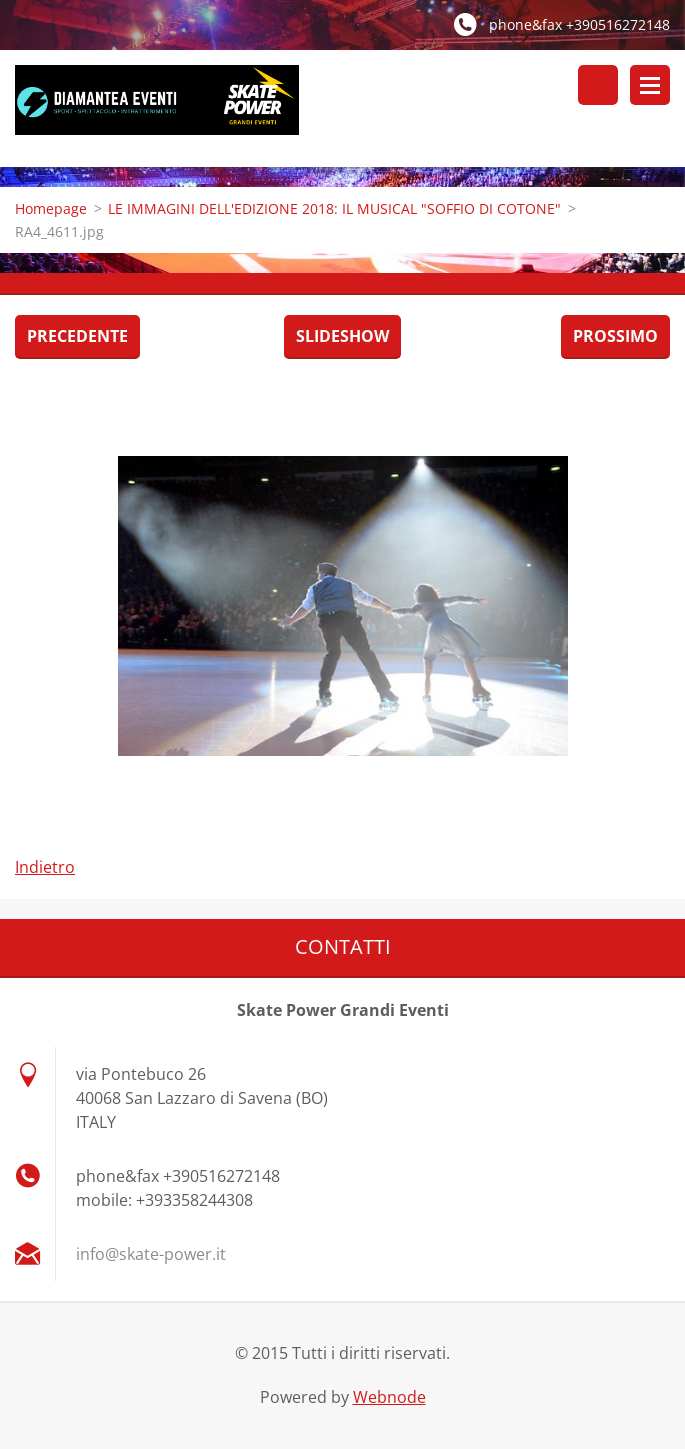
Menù (650, 85)
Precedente (77, 336)
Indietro (45, 867)
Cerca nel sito (598, 85)
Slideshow (342, 336)
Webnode (389, 1397)
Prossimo (615, 336)
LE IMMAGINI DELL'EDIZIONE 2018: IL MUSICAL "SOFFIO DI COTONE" (334, 208)
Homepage (51, 208)
